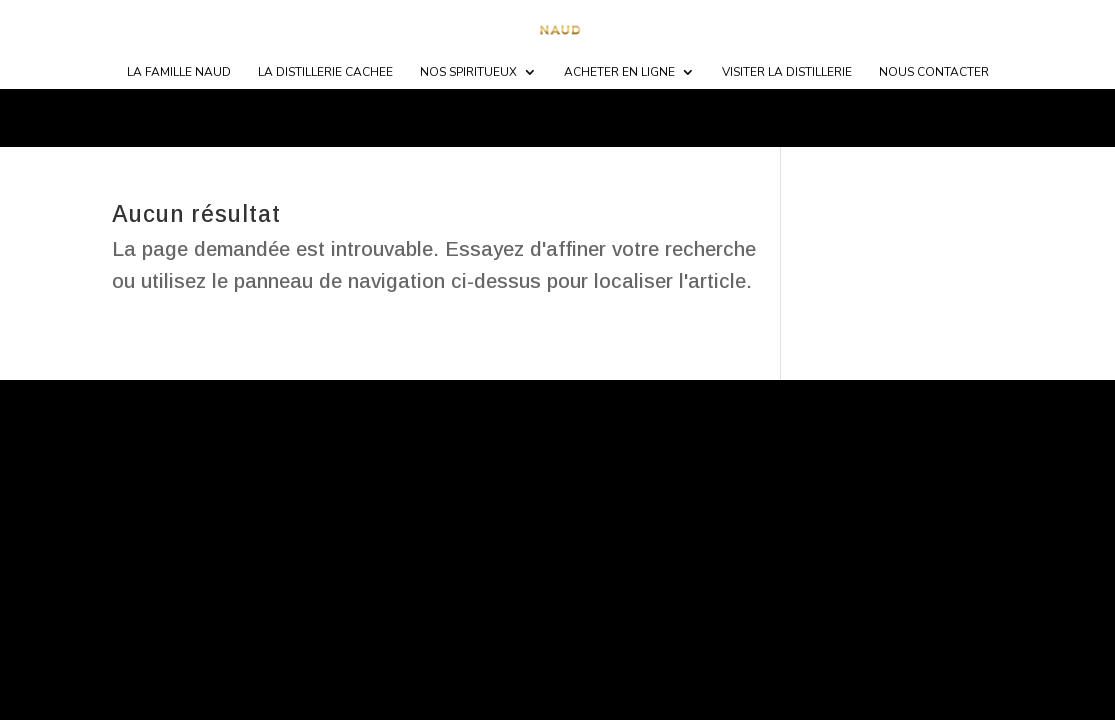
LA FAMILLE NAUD (179, 72)
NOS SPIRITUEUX (468, 72)
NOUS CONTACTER (934, 72)
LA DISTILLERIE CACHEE (325, 72)
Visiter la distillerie (787, 72)
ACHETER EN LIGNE (619, 72)
